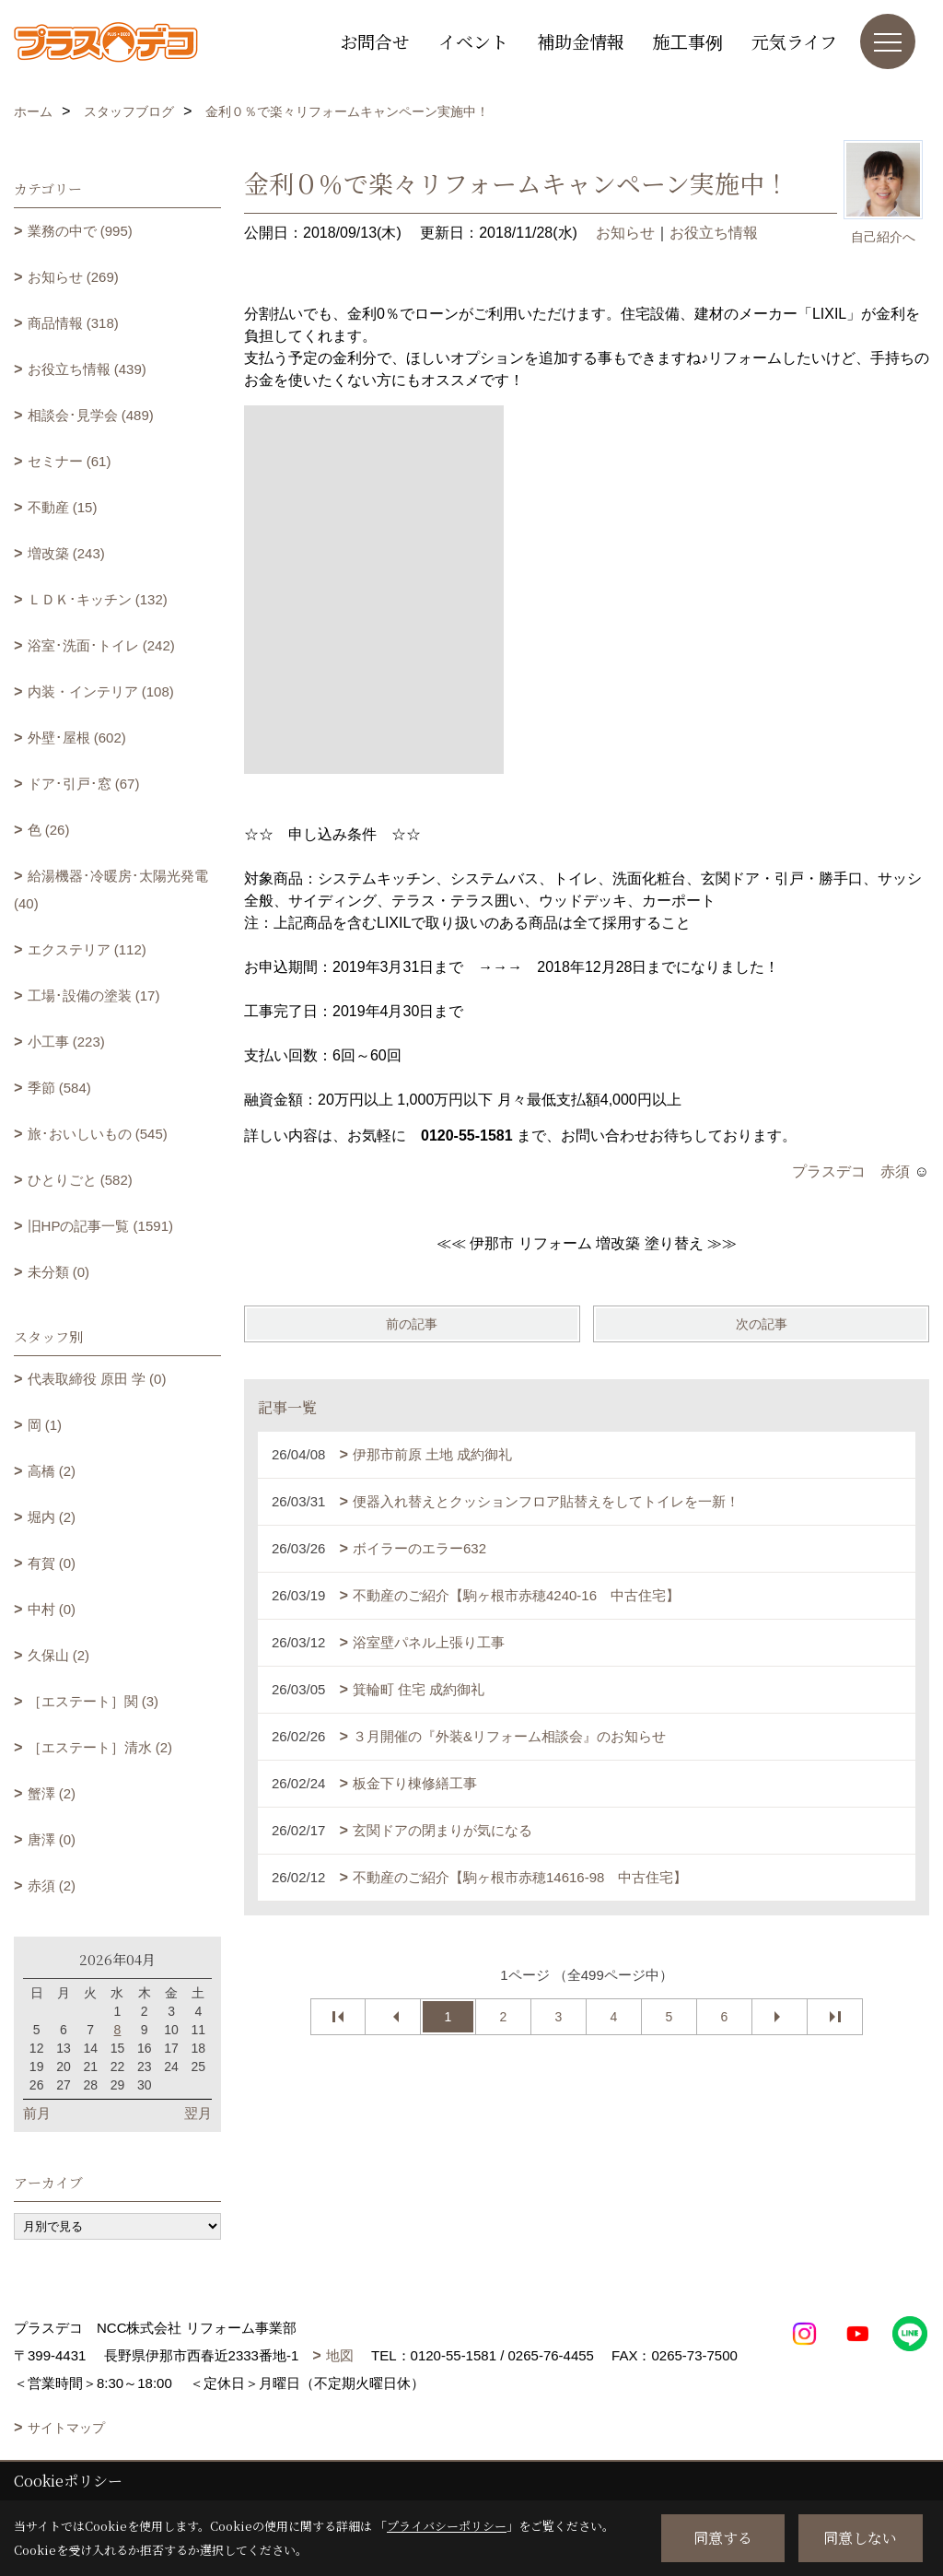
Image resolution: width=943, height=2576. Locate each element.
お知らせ (625, 232)
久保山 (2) (59, 1655)
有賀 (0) (52, 1563)
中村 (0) (52, 1609)
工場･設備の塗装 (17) (94, 995)
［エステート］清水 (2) (100, 1747)
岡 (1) (45, 1425)
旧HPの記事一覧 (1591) (100, 1226)
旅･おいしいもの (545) (98, 1134)
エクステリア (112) (87, 949)
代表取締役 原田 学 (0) (97, 1379)
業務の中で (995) (80, 231)
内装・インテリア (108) (101, 691)
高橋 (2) (52, 1471)
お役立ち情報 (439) (87, 369)
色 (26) (49, 829)
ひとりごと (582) (80, 1180)
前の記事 (411, 1324)
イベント (473, 41)
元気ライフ (794, 41)
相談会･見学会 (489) (91, 415)
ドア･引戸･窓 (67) (84, 783)
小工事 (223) (66, 1041)
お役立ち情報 (713, 232)
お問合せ (375, 41)
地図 (340, 2355)
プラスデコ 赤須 (851, 1171)
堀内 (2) (52, 1517)
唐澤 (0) (52, 1839)
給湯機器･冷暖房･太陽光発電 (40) (111, 889)
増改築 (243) (66, 553)
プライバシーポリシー (446, 2526)
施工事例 (688, 41)
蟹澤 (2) (52, 1793)
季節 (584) (59, 1087)
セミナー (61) (69, 461)
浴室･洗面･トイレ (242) (101, 645)
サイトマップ (66, 2427)
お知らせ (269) (73, 277)
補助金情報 (580, 41)
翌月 (198, 2113)
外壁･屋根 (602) (77, 737)
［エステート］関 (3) (93, 1701)
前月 (37, 2113)
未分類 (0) (59, 1272)
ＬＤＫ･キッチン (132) (98, 599)
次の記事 (761, 1324)
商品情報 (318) (73, 323)
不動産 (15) (63, 507)
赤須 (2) (52, 1885)
